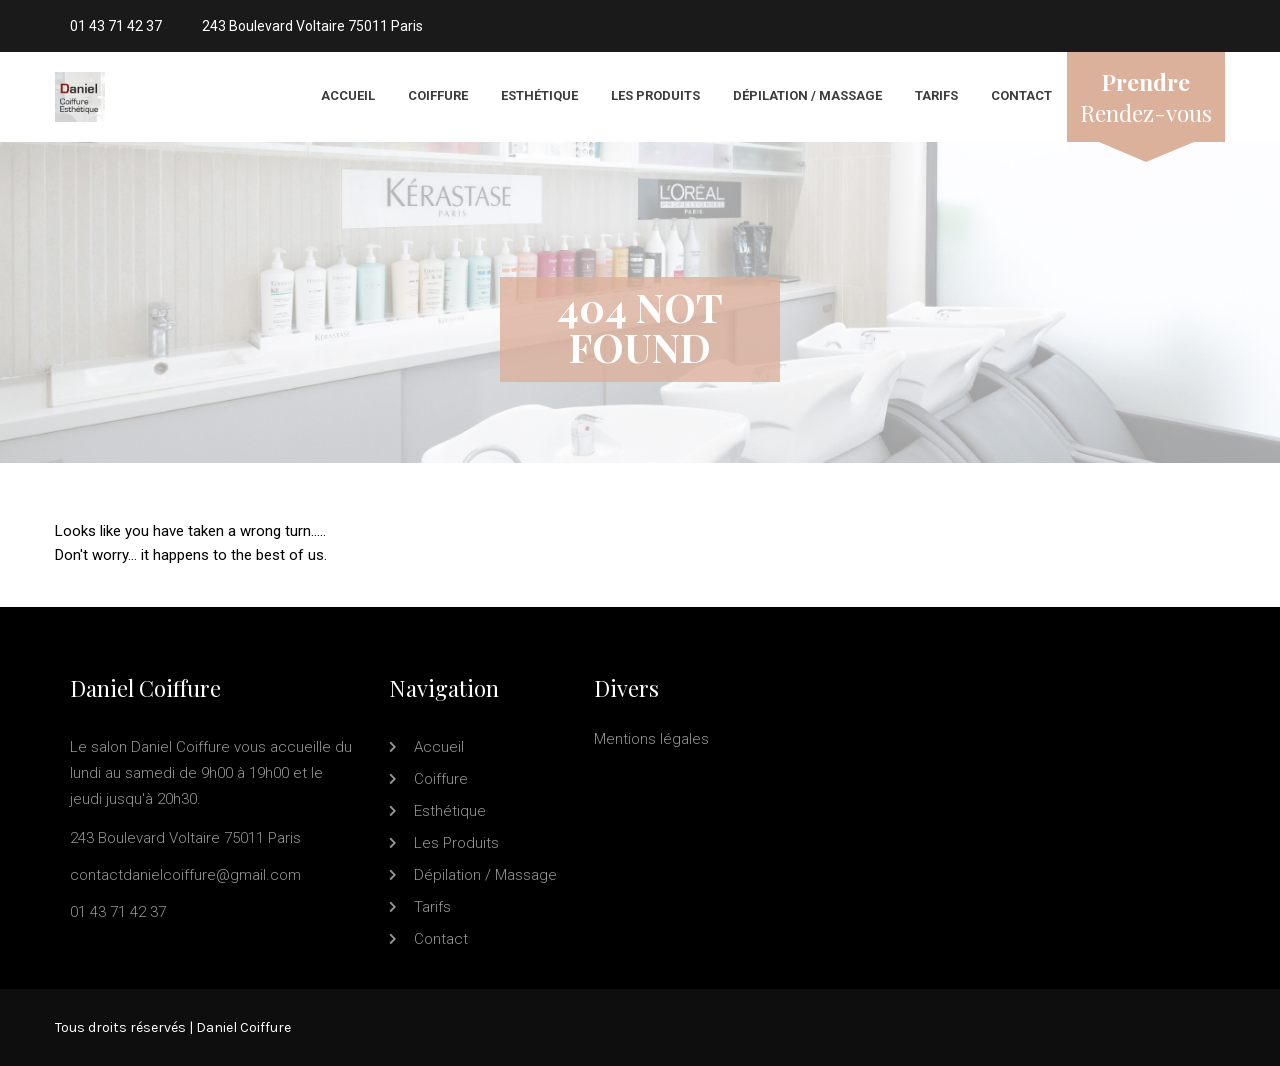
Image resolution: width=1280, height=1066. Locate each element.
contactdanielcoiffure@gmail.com (185, 875)
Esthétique (539, 95)
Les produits (655, 95)
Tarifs (936, 95)
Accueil (348, 95)
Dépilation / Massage (807, 95)
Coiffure (438, 95)
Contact (1021, 95)
